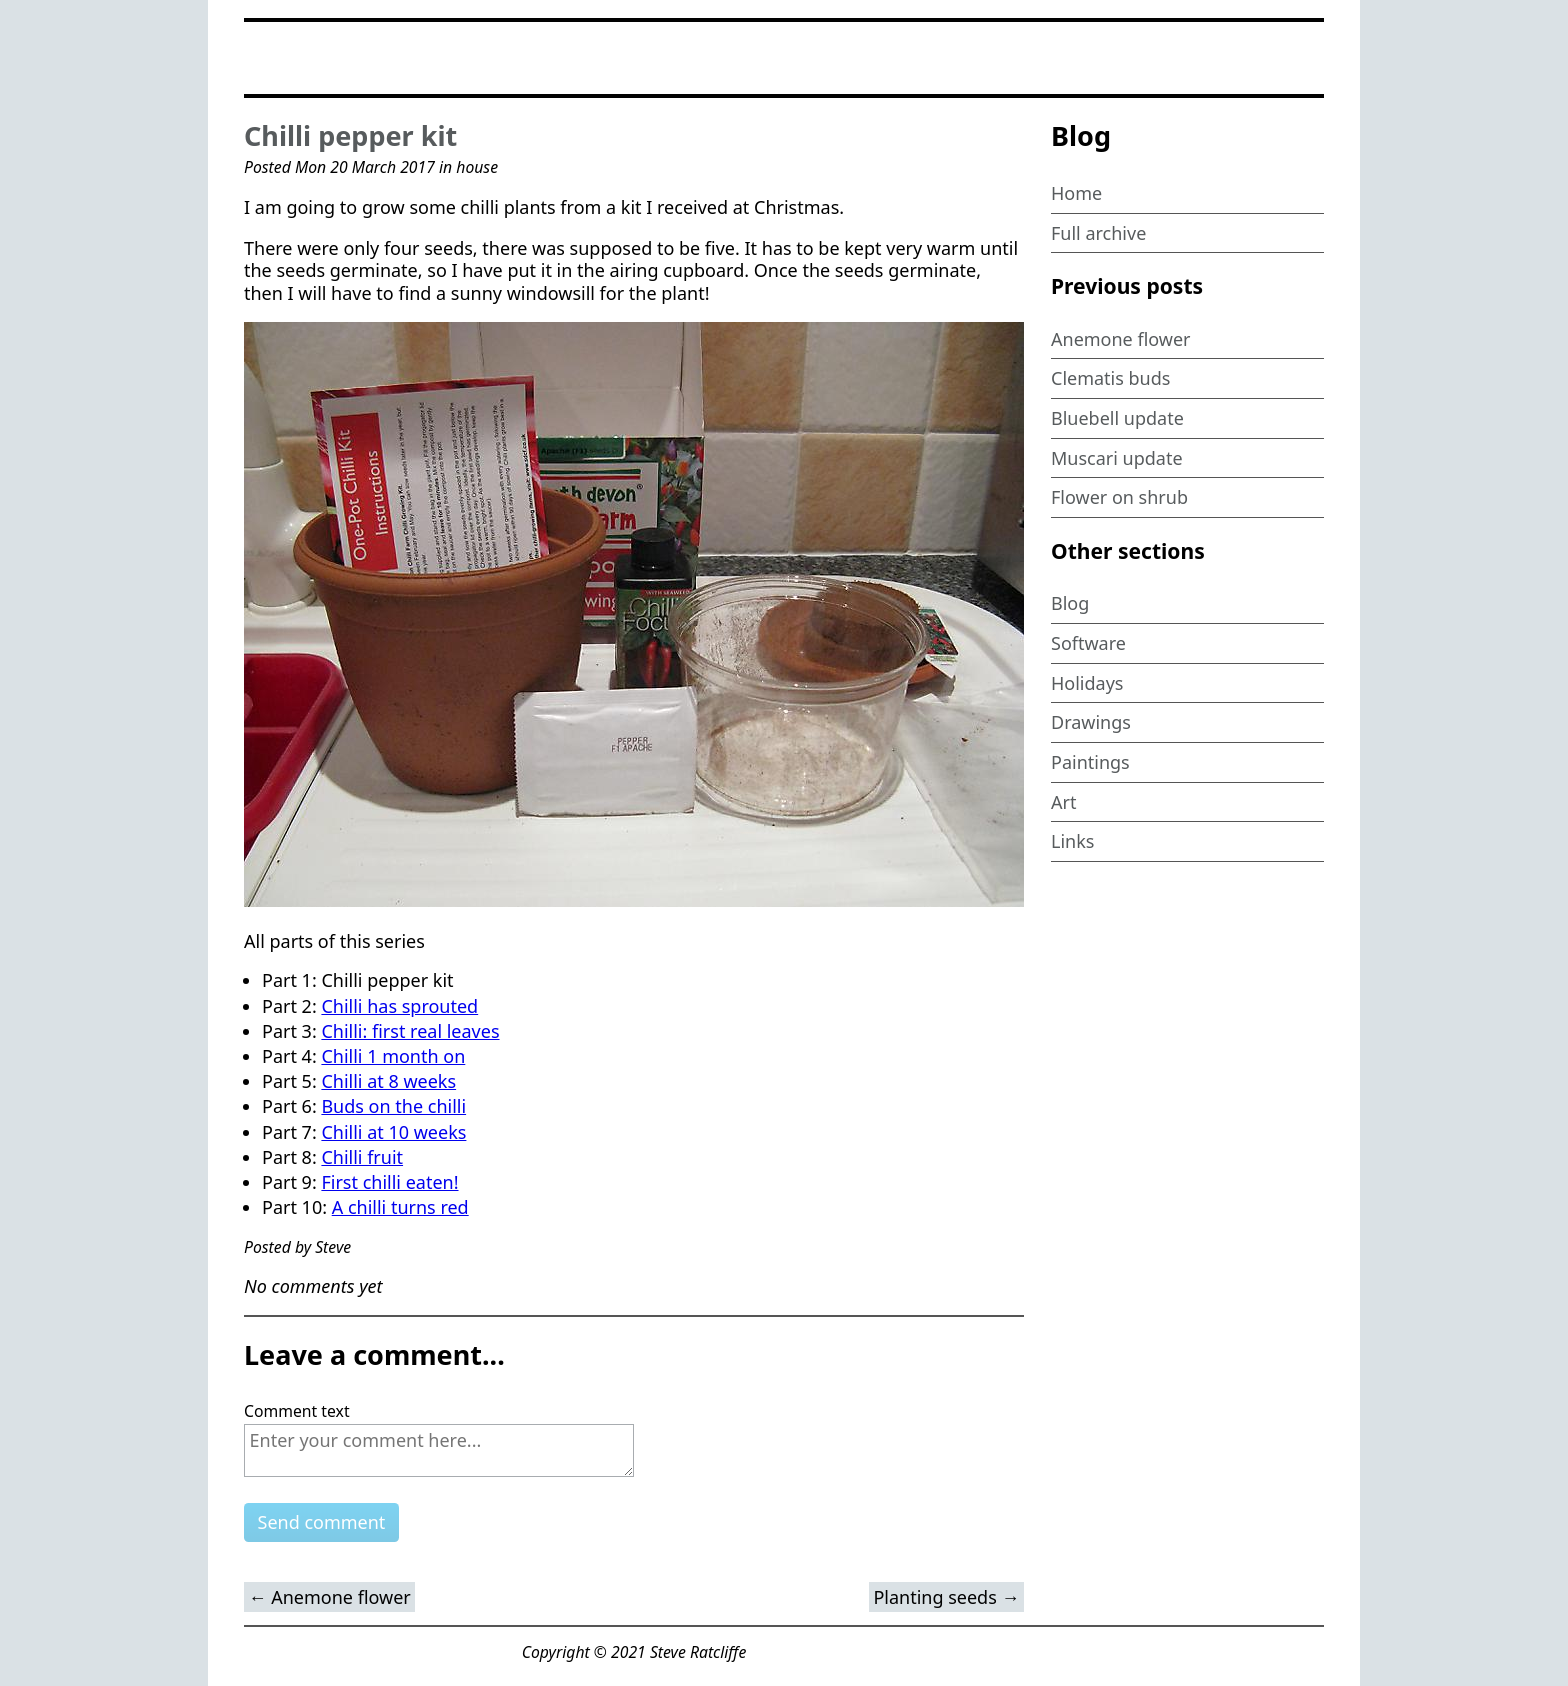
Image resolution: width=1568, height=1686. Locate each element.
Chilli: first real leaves (410, 1031)
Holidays (1087, 683)
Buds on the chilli (393, 1106)
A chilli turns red (400, 1207)
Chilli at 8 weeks (388, 1081)
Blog (1070, 603)
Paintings (1090, 762)
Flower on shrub (1119, 497)
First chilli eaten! (389, 1182)
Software (1088, 643)
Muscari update (1117, 458)
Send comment (322, 1522)
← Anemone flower (330, 1597)
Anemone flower (1121, 339)
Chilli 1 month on (393, 1056)
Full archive (1098, 233)
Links (1072, 841)
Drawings (1091, 722)
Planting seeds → (946, 1597)
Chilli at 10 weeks (393, 1132)
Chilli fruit (362, 1157)
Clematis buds (1110, 378)
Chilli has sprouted (399, 1006)
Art (1063, 802)
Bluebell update (1117, 418)
